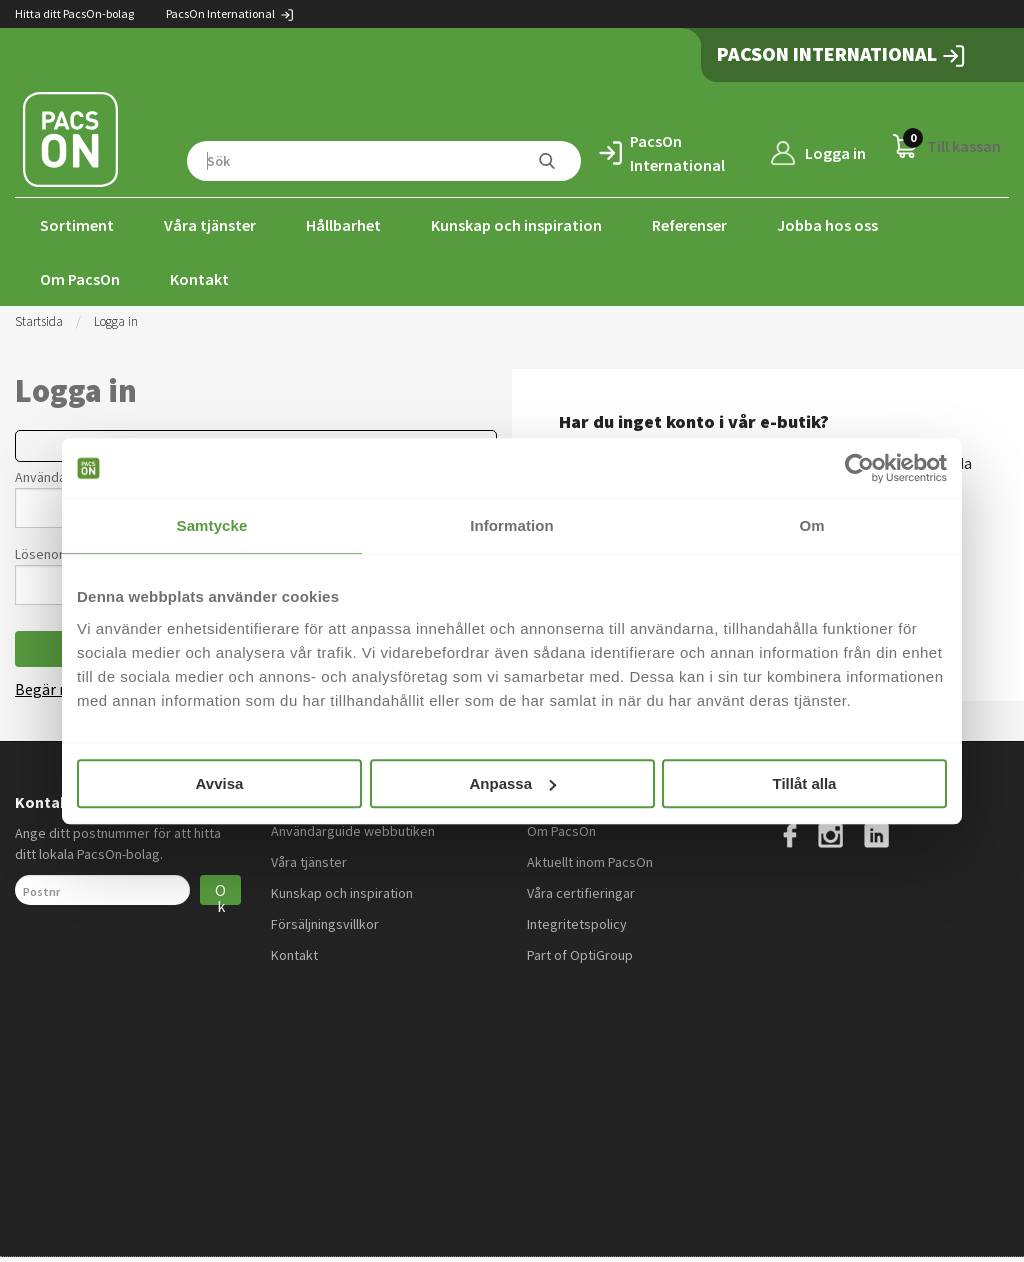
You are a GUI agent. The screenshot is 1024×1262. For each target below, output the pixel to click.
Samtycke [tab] (212, 525)
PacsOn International (230, 13)
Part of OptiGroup (580, 955)
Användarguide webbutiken (353, 831)
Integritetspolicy (577, 924)
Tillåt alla (805, 783)
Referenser (689, 225)
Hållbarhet (343, 225)
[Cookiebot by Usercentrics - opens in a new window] (859, 468)
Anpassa (512, 783)
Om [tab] (811, 525)
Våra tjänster (210, 225)
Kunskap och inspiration (516, 225)
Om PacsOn (80, 279)
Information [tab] (512, 525)
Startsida (39, 321)
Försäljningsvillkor (325, 924)
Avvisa (220, 783)
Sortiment (77, 225)
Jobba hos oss (827, 225)
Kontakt (199, 279)
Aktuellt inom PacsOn (590, 862)
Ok (220, 892)
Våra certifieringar (581, 893)
